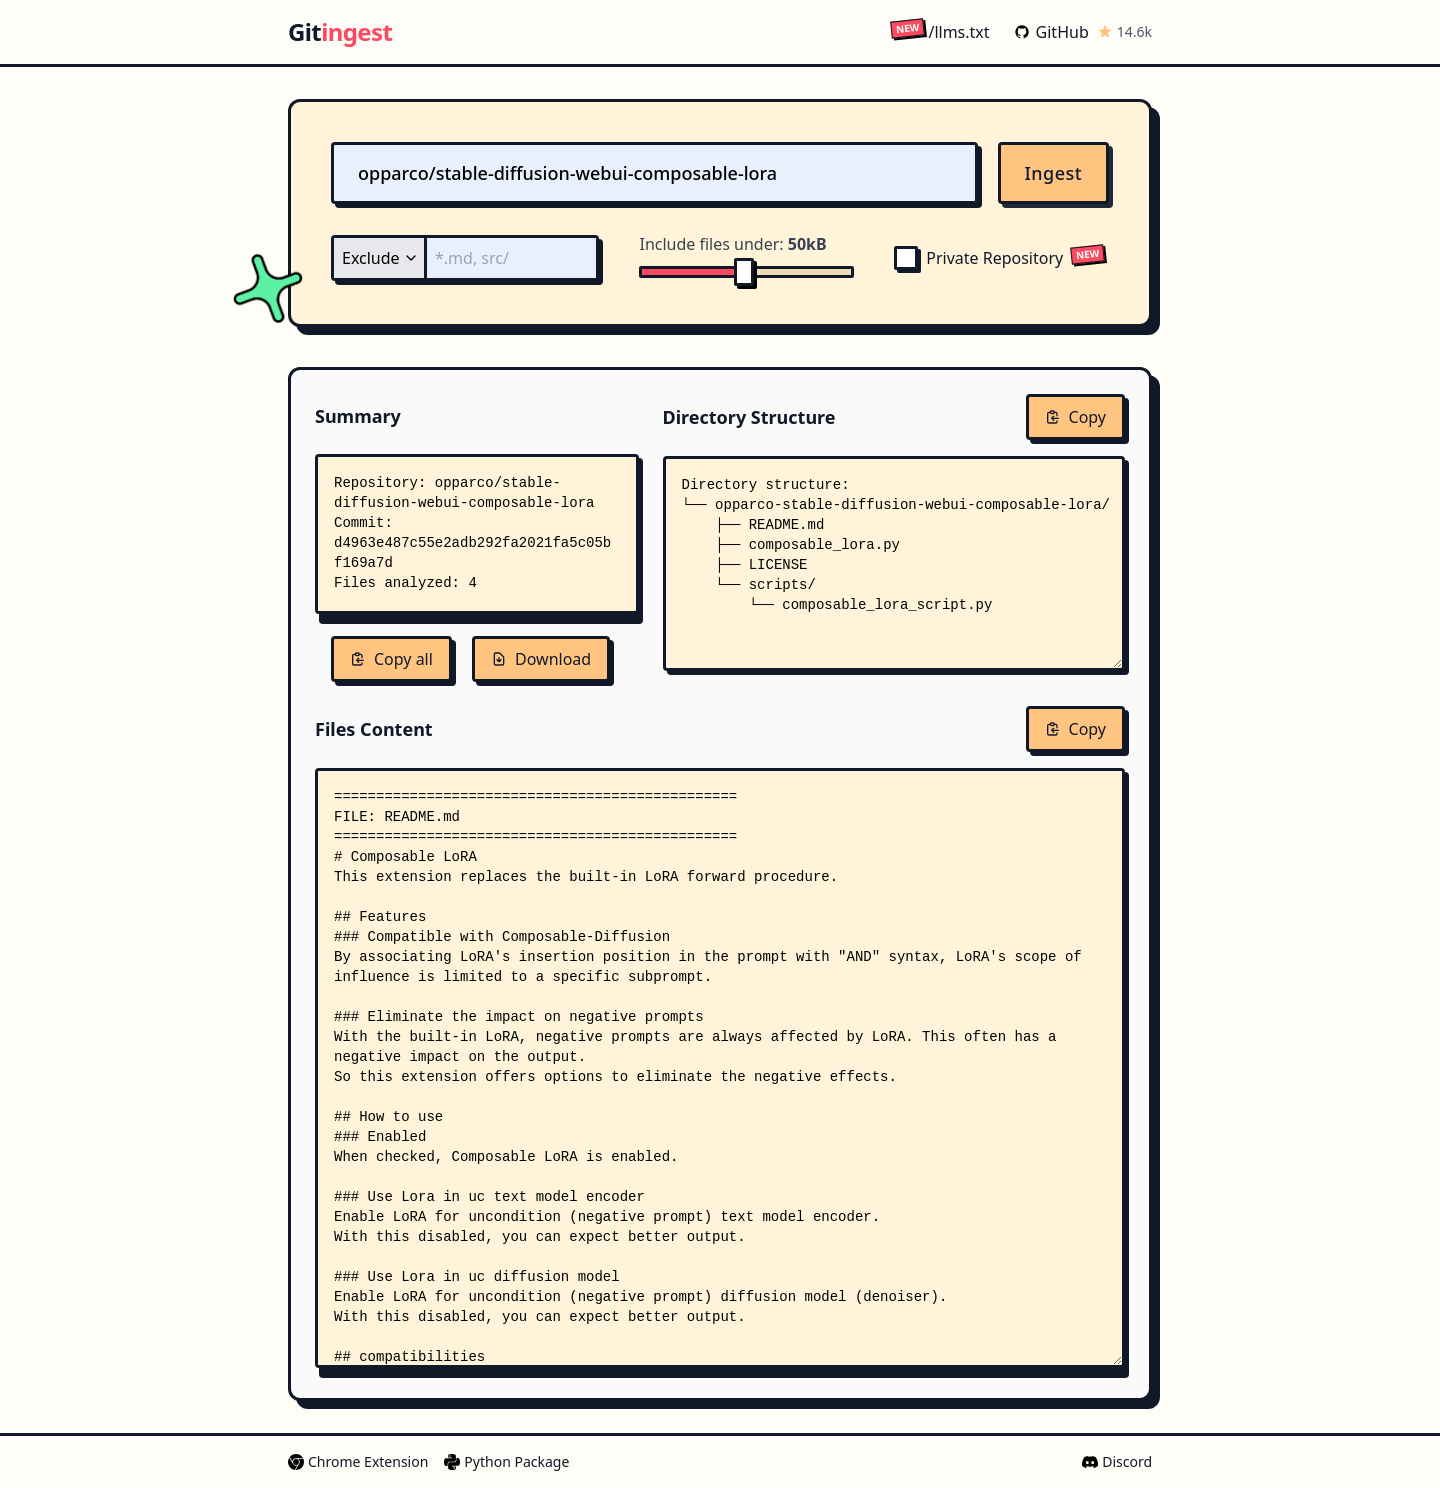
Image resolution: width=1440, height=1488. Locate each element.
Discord (1117, 1461)
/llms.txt (939, 31)
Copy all (391, 659)
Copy (1075, 417)
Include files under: (732, 244)
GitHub (1051, 32)
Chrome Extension (358, 1461)
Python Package (506, 1461)
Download (541, 659)
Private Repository (978, 258)
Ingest (1054, 173)
